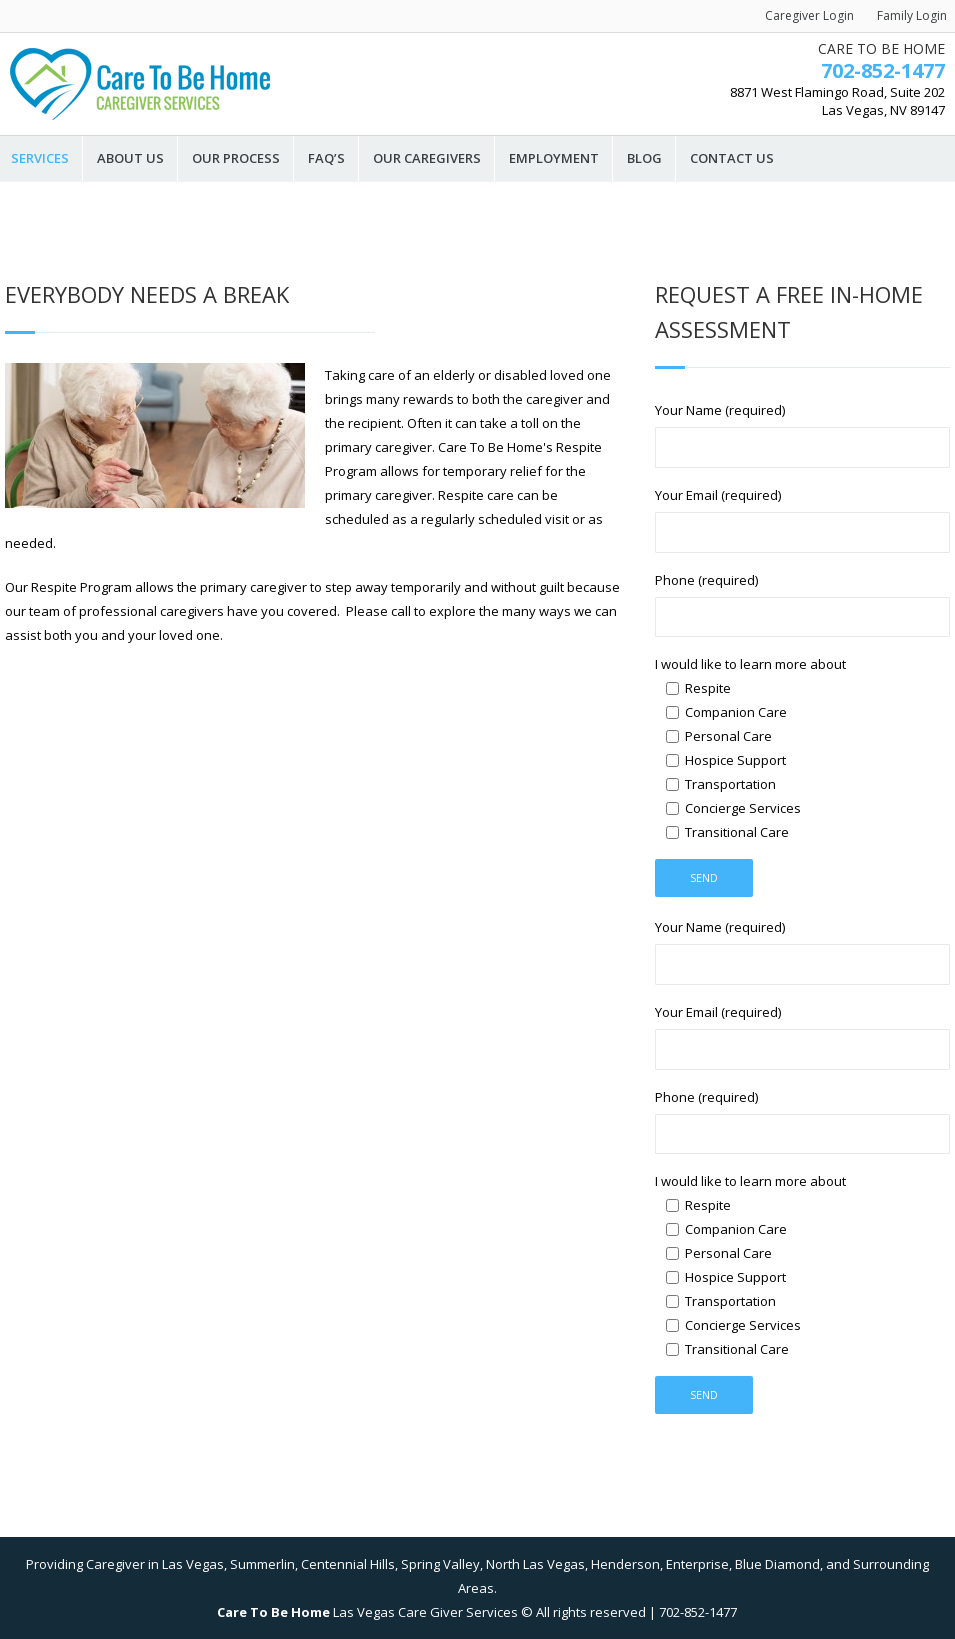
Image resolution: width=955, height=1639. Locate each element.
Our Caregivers (427, 158)
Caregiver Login (809, 15)
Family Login (912, 15)
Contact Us (732, 158)
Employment (554, 158)
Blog (644, 158)
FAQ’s (326, 158)
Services (40, 158)
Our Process (236, 158)
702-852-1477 (883, 70)
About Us (130, 158)
